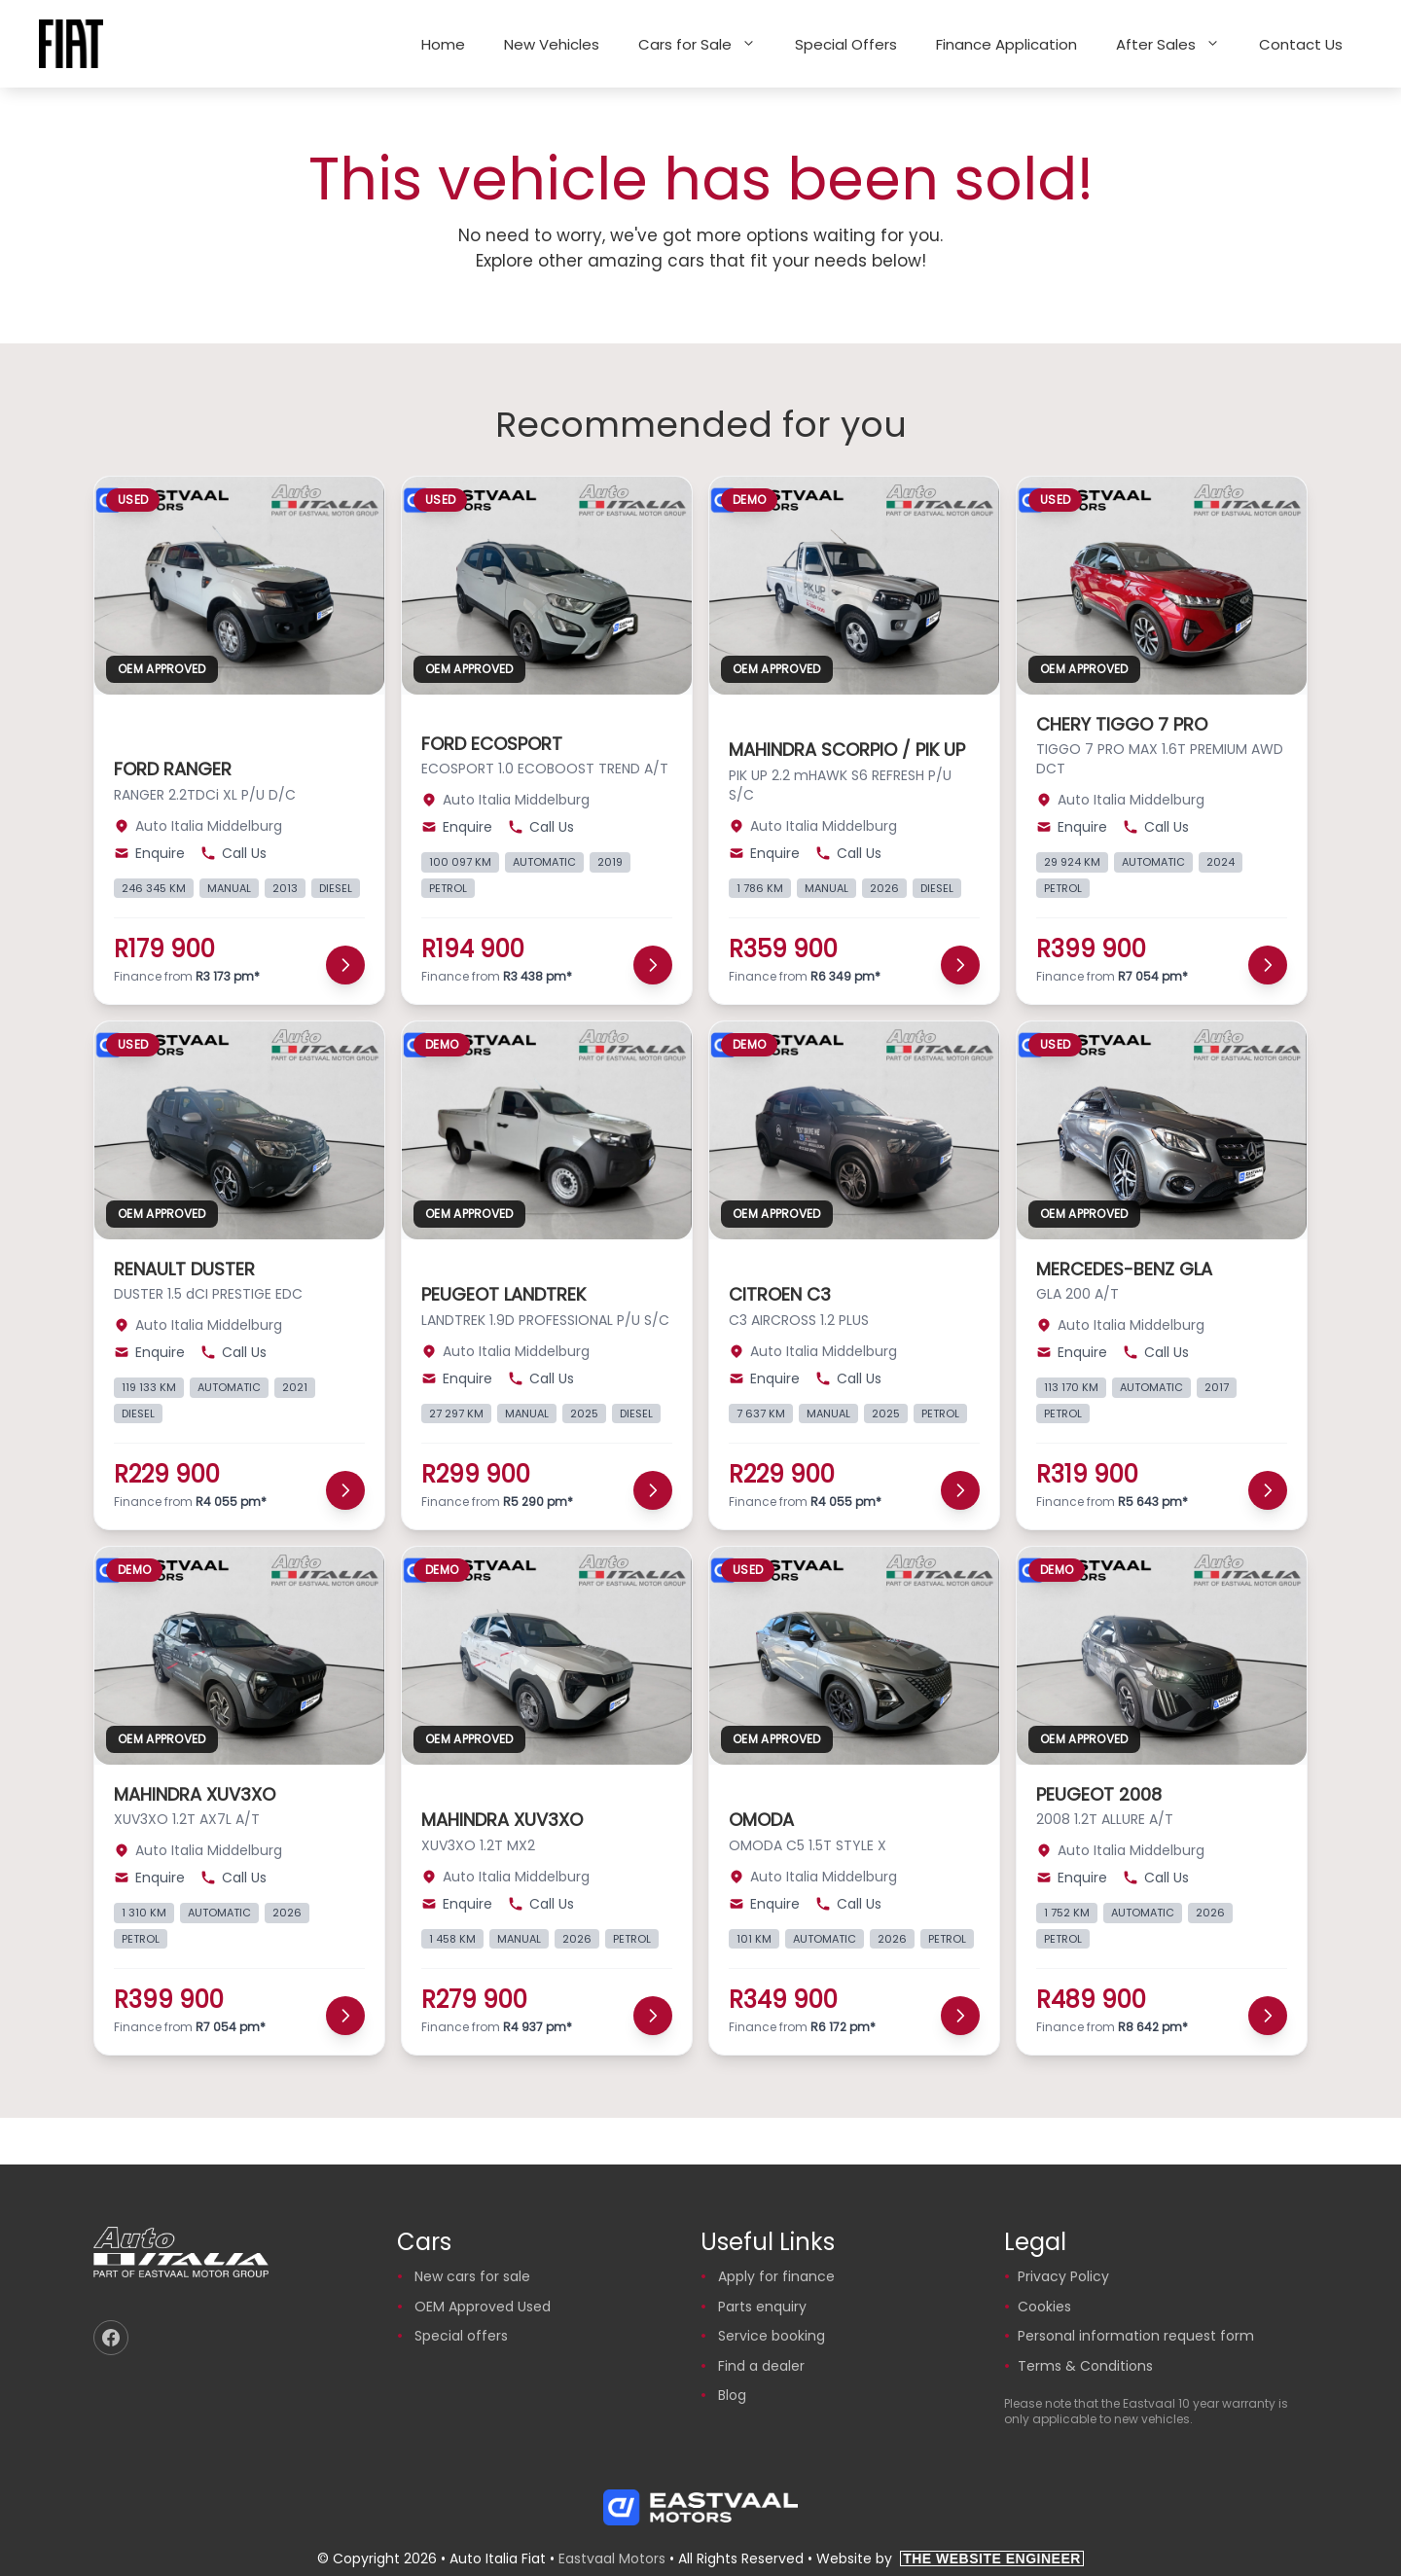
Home (443, 44)
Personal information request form (1136, 2335)
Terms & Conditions (1085, 2366)
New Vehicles (551, 44)
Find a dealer (761, 2366)
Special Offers (846, 44)
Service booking (771, 2335)
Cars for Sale (706, 44)
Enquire (149, 853)
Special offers (461, 2335)
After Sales (1177, 44)
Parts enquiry (762, 2306)
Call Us (233, 853)
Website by (950, 2558)
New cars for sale (472, 2276)
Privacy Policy (1063, 2276)
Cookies (1044, 2306)
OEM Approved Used (482, 2306)
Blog (732, 2395)
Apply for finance (776, 2276)
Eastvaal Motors (611, 2558)
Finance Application (1006, 44)
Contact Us (1301, 44)
